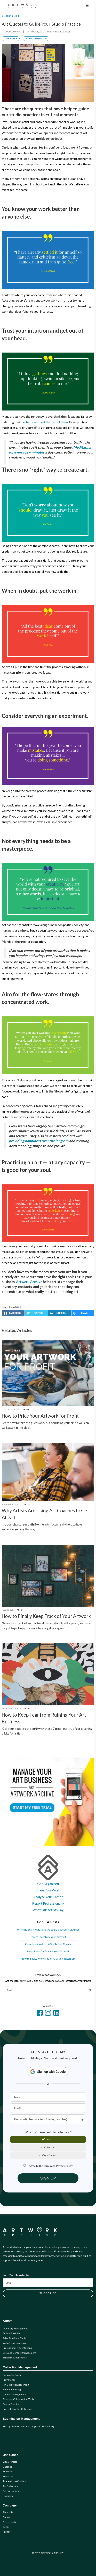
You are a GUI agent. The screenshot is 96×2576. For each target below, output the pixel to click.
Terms (47, 2165)
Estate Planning (11, 2404)
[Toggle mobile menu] (87, 5)
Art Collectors (10, 2486)
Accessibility (9, 2522)
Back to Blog (10, 15)
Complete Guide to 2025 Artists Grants (48, 1945)
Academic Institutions (14, 2481)
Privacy (6, 2531)
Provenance (9, 2379)
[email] (48, 1989)
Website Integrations (14, 2343)
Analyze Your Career (48, 1897)
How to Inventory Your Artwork (48, 1938)
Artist (26, 1409)
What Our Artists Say (48, 1910)
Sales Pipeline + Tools (14, 2338)
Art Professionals (12, 2490)
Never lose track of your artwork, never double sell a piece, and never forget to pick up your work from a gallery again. (48, 1621)
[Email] (48, 2282)
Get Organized (48, 1884)
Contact (7, 2517)
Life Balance (10, 38)
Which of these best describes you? (48, 2132)
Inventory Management (15, 2328)
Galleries (7, 2466)
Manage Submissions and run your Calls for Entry (28, 2426)
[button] (89, 1989)
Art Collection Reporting (16, 2384)
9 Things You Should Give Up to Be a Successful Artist (48, 1930)
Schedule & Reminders (15, 2357)
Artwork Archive (29, 1281)
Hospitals (8, 2495)
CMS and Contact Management (19, 2352)
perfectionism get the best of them (44, 422)
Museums (8, 2471)
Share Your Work (48, 1890)
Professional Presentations (17, 2347)
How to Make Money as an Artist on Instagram (48, 1958)
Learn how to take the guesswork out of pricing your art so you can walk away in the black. (48, 1421)
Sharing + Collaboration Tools (18, 2399)
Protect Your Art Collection (17, 2408)
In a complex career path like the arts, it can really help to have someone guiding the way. (48, 1519)
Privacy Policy (64, 2165)
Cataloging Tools (12, 2374)
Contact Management (14, 2394)
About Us (8, 2512)
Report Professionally (48, 1903)
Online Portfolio (11, 2333)
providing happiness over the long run (39, 1141)
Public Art (8, 2476)
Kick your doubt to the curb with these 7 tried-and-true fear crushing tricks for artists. (48, 1723)
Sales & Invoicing (12, 2389)
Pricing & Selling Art (36, 38)
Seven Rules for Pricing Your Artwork (48, 1952)
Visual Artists (10, 2461)
